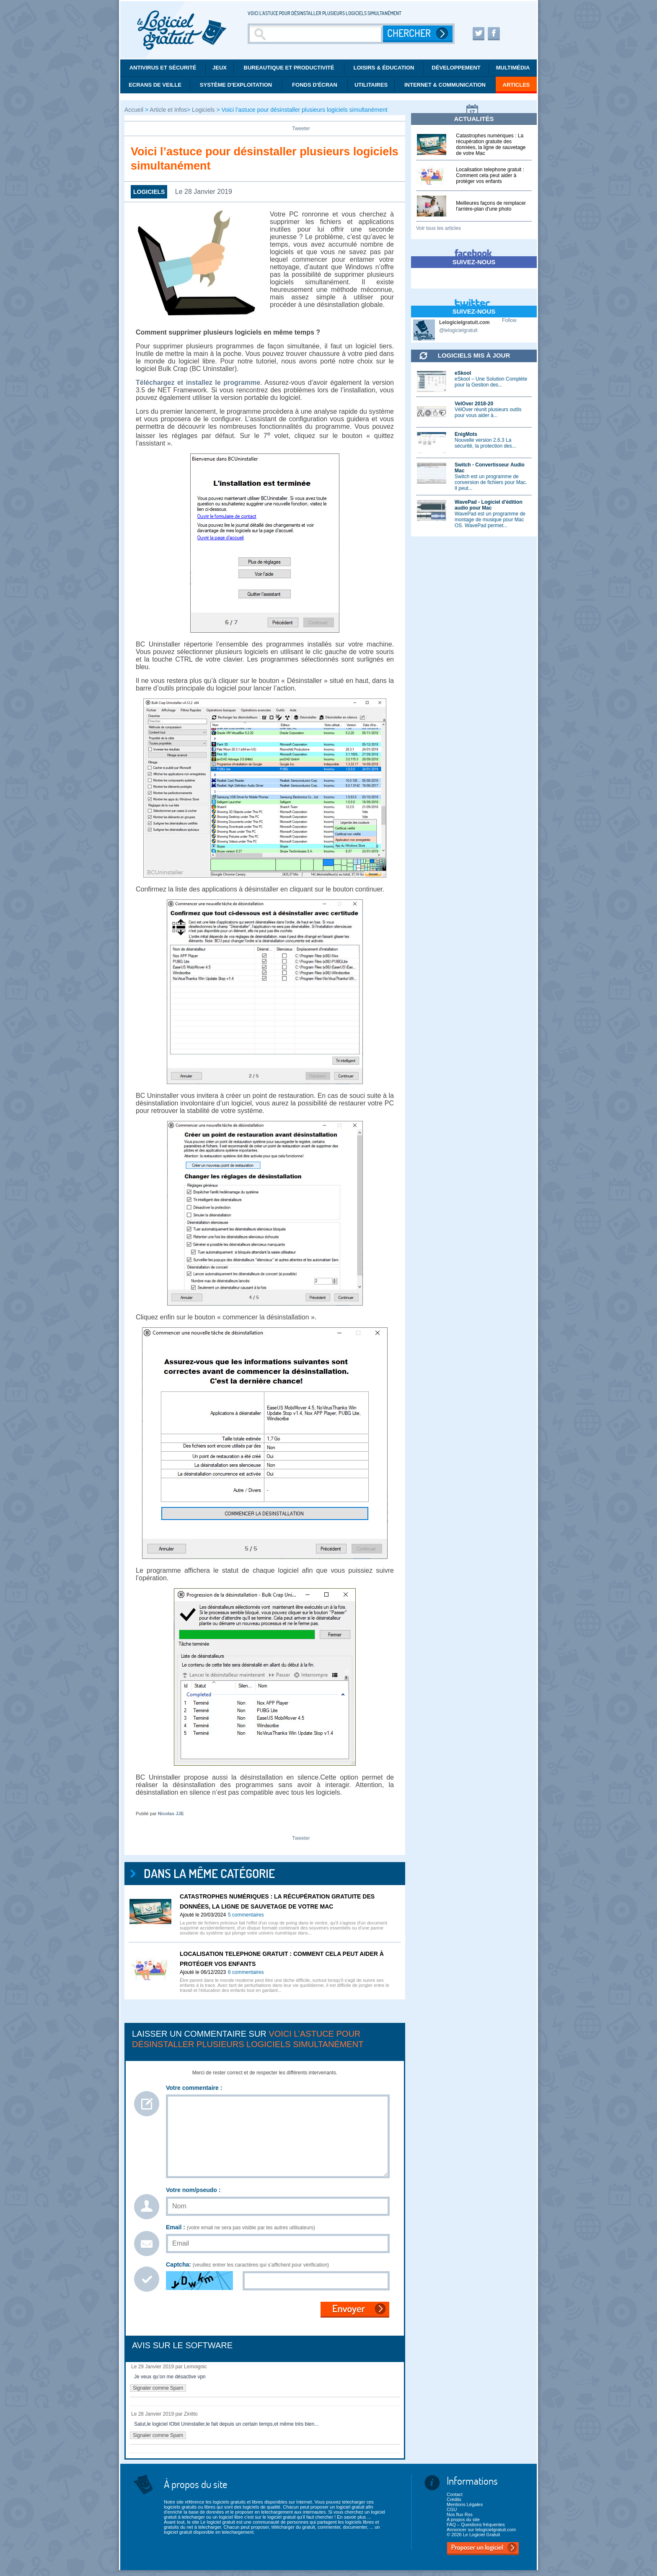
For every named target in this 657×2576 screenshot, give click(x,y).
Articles (516, 85)
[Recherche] (316, 34)
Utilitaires (371, 85)
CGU (452, 2509)
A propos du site (463, 2519)
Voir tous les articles (438, 228)
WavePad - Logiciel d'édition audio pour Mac (488, 505)
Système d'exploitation (236, 85)
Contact (455, 2494)
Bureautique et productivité (289, 67)
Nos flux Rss (460, 2514)
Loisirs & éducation (384, 67)
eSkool (463, 373)
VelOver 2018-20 (474, 404)
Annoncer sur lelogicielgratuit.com (481, 2529)
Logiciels (203, 109)
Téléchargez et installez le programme (198, 382)
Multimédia (513, 67)
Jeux (219, 67)
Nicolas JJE (171, 1813)
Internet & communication (445, 85)
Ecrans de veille (155, 85)
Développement (456, 67)
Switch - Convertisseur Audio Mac (490, 468)
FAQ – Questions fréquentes (476, 2524)
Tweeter (301, 128)
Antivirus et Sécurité (163, 67)
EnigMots (466, 434)
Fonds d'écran (314, 85)
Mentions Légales (465, 2504)
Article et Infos (168, 109)
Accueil (134, 109)
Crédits (454, 2499)
